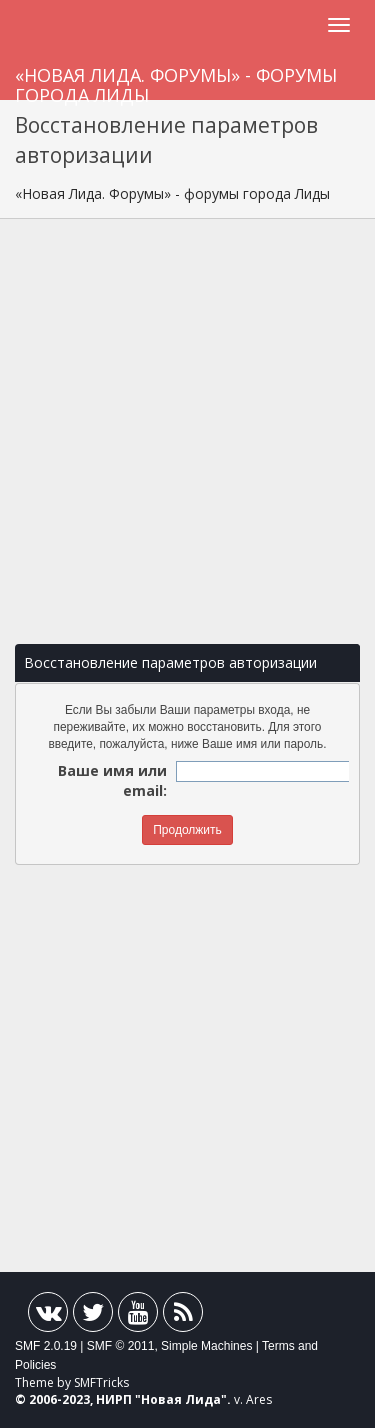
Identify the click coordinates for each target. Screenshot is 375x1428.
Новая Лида (181, 1399)
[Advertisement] (187, 431)
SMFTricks (101, 1382)
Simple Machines (206, 1346)
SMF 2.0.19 (46, 1346)
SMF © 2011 (121, 1346)
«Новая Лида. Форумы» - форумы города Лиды (176, 81)
